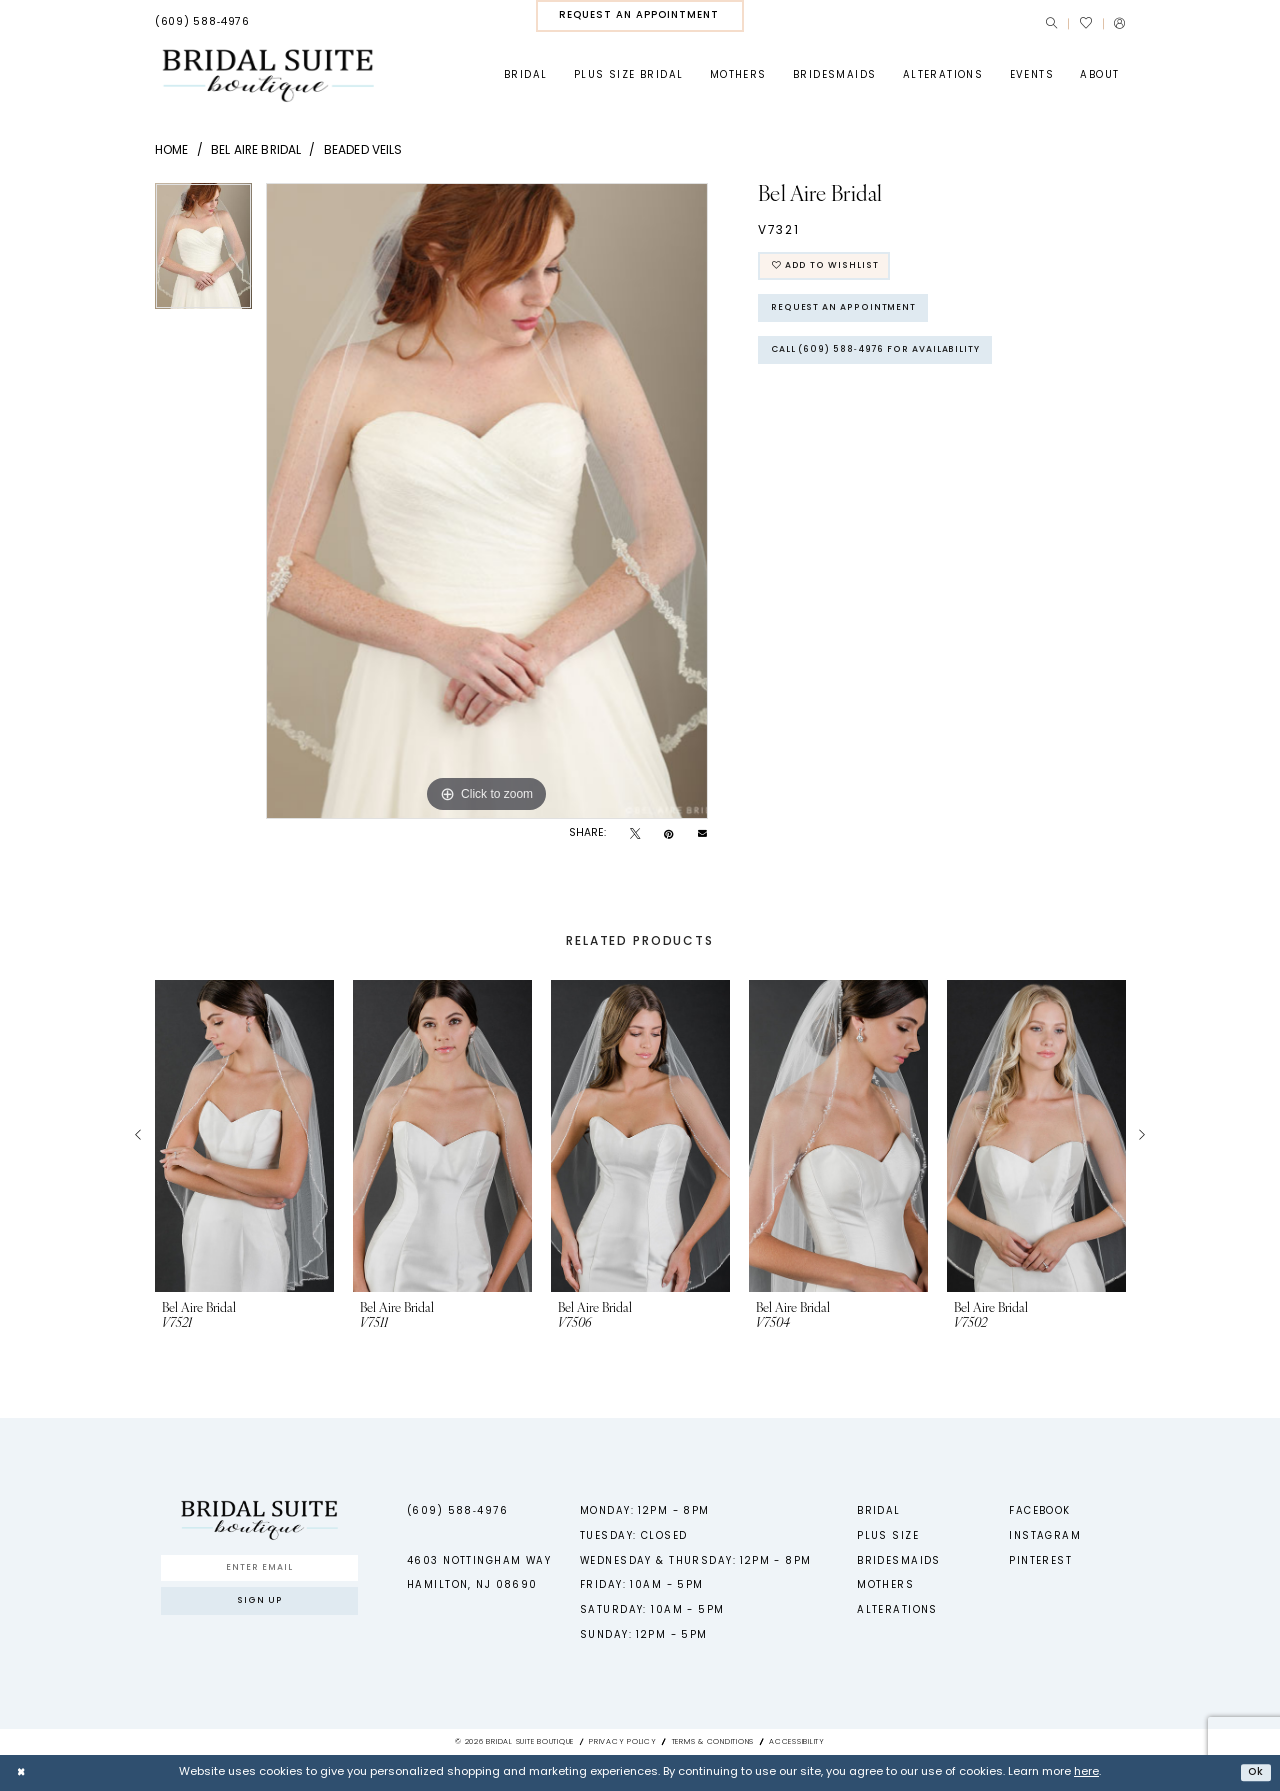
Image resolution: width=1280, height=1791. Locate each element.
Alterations (897, 1610)
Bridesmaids (899, 1561)
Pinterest (1040, 1561)
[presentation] (244, 1136)
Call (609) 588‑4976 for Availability (892, 362)
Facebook (1039, 1511)
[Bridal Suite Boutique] (267, 75)
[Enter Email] (259, 1570)
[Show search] (1051, 24)
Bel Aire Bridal (256, 151)
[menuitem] (202, 23)
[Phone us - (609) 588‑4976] (202, 23)
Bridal (879, 1511)
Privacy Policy (623, 1742)
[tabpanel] (203, 253)
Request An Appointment (852, 315)
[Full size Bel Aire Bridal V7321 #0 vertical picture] (487, 501)
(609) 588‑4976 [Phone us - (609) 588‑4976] (457, 1511)
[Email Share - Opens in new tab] (702, 834)
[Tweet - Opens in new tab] (635, 835)
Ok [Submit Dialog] (1254, 1771)
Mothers (885, 1585)
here (1086, 1772)
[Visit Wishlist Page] (1085, 23)
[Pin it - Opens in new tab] (668, 835)
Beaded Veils (363, 151)
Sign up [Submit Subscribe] (260, 1608)
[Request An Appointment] (640, 16)
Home (172, 151)
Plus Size (888, 1536)
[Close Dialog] (22, 1773)
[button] (1119, 24)
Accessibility (797, 1742)
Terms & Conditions (713, 1742)
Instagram (1045, 1536)
